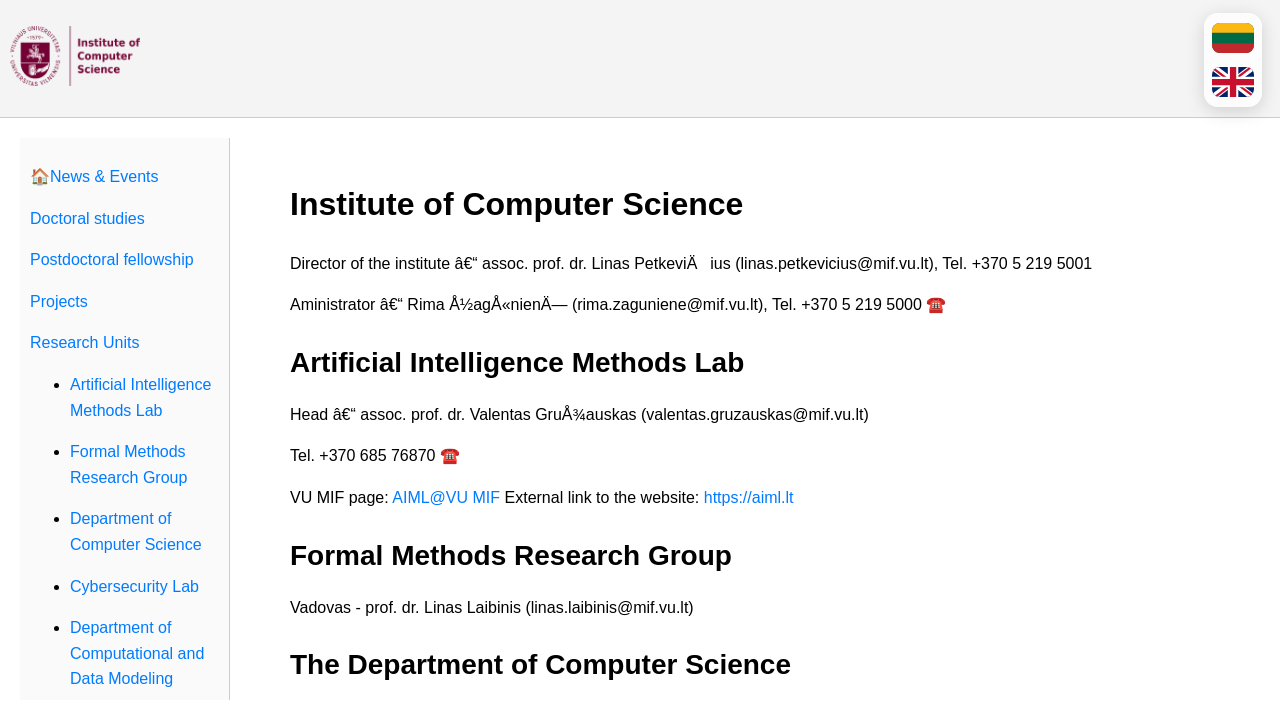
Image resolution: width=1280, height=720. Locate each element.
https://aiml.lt (749, 497)
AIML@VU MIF (446, 497)
